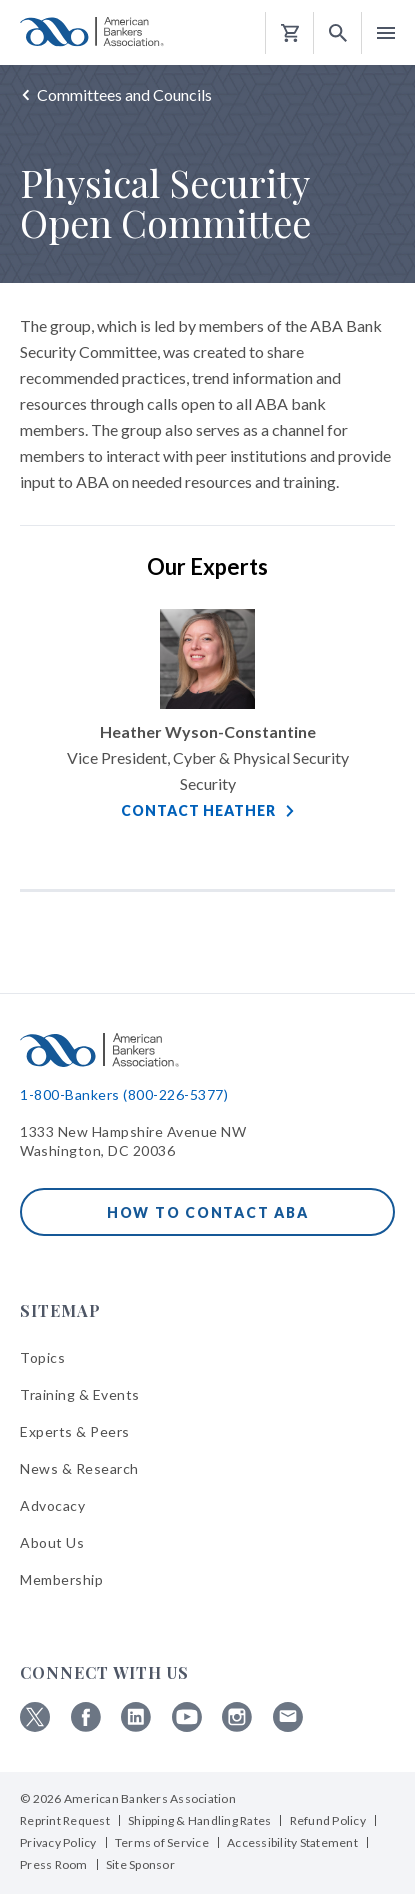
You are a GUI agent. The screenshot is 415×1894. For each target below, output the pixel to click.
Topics (42, 1357)
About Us (52, 1542)
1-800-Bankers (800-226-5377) (124, 1094)
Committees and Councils (124, 94)
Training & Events (80, 1394)
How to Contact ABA (208, 1212)
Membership (61, 1579)
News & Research (79, 1468)
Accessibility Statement (292, 1842)
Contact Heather (198, 810)
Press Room (54, 1864)
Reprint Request (65, 1820)
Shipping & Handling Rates (199, 1820)
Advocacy (52, 1505)
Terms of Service (162, 1842)
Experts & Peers (75, 1431)
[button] (338, 33)
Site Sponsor (140, 1864)
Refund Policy (328, 1820)
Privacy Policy (58, 1842)
